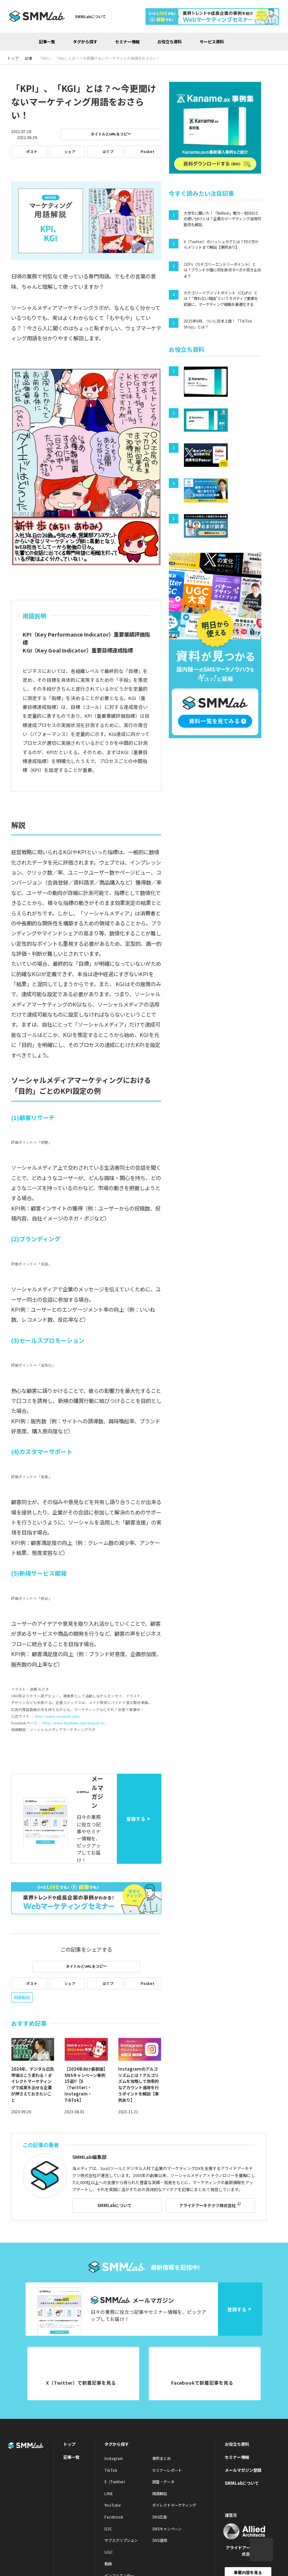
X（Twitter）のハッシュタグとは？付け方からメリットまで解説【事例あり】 (221, 244)
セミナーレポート (167, 2470)
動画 (108, 2563)
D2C (108, 2529)
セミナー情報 (127, 41)
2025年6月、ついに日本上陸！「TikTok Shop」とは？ (218, 324)
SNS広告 (159, 2517)
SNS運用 (159, 2540)
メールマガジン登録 (243, 2470)
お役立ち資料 (169, 41)
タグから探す (85, 41)
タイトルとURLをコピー (111, 134)
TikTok (110, 2470)
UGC (108, 2552)
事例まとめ (161, 2458)
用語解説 (22, 1997)
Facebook (113, 2517)
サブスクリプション (121, 2540)
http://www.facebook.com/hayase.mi (74, 1722)
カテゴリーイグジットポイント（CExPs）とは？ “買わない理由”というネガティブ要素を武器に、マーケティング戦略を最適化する (221, 298)
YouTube (112, 2505)
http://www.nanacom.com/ (57, 1716)
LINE (108, 2493)
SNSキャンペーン (166, 2529)
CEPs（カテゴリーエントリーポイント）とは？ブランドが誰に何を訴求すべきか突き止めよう (222, 269)
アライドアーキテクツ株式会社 (207, 2205)
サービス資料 (212, 41)
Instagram (113, 2458)
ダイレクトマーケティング (174, 2505)
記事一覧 (47, 41)
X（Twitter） (115, 2481)
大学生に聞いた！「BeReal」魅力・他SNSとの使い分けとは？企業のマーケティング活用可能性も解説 (222, 218)
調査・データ (163, 2481)
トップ (69, 2444)
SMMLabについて (90, 16)
